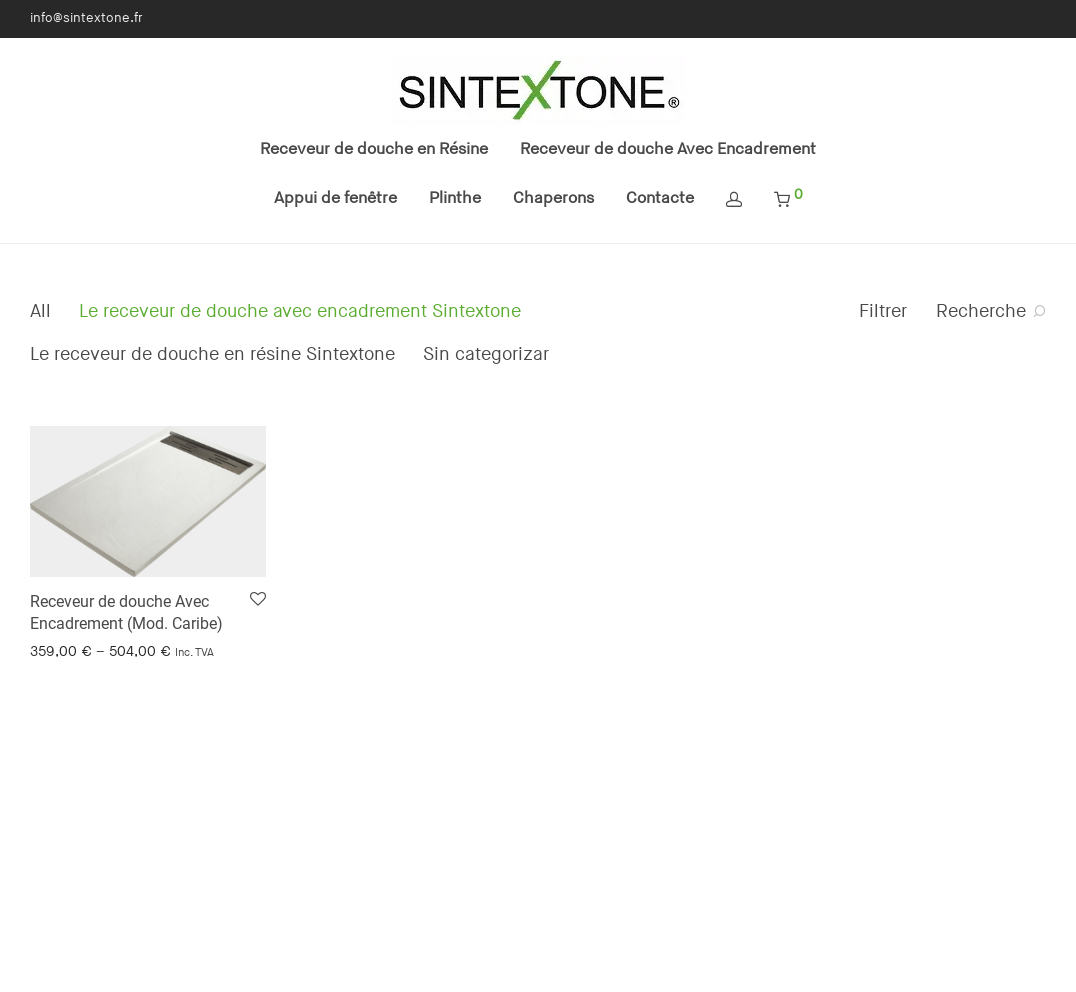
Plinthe (455, 198)
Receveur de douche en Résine (374, 149)
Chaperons (553, 198)
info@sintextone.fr (86, 18)
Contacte (660, 198)
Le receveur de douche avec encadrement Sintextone (300, 311)
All (40, 311)
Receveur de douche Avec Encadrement (668, 149)
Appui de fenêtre (335, 198)
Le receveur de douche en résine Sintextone (212, 354)
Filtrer (883, 311)
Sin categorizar (486, 354)
